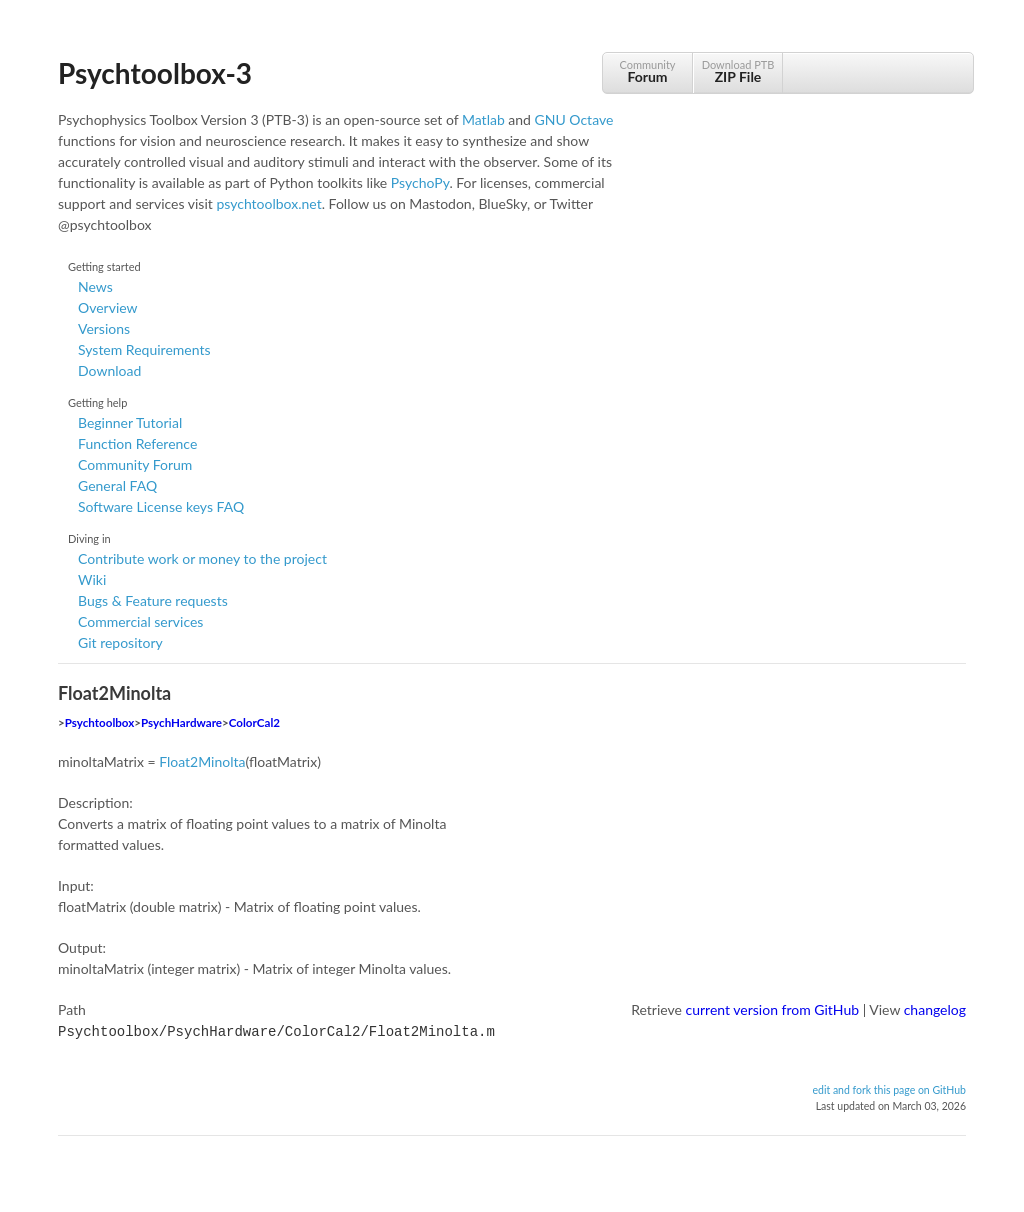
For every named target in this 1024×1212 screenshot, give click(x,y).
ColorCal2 (254, 722)
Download (109, 370)
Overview (108, 307)
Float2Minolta (202, 761)
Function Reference (137, 443)
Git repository (120, 642)
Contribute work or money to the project (202, 558)
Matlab (483, 119)
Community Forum (135, 464)
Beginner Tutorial (130, 422)
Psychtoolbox (100, 722)
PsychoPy (420, 182)
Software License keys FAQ (161, 506)
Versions (104, 328)
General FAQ (117, 485)
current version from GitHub (773, 1009)
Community (647, 71)
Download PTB (738, 71)
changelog (935, 1009)
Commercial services (140, 621)
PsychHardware (181, 722)
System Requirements (144, 349)
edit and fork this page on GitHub (889, 1088)
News (95, 286)
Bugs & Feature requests (153, 600)
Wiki (92, 579)
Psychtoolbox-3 (155, 73)
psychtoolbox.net (268, 203)
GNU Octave (574, 119)
